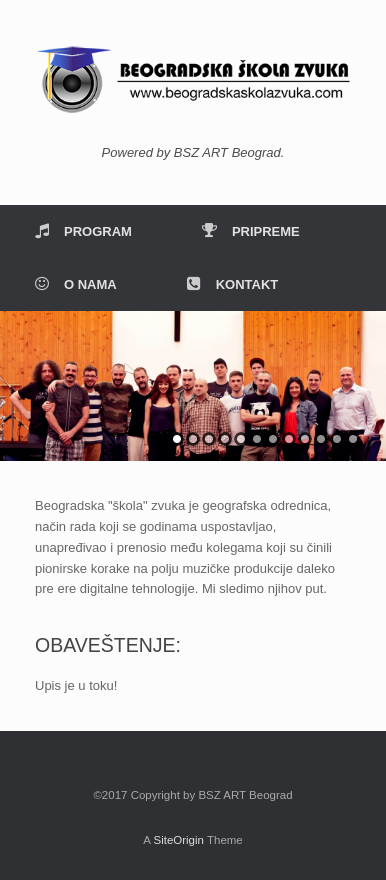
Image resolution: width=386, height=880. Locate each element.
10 (321, 439)
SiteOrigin (178, 840)
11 (337, 439)
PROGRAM (83, 231)
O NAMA (76, 284)
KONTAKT (233, 284)
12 (353, 439)
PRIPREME (251, 231)
